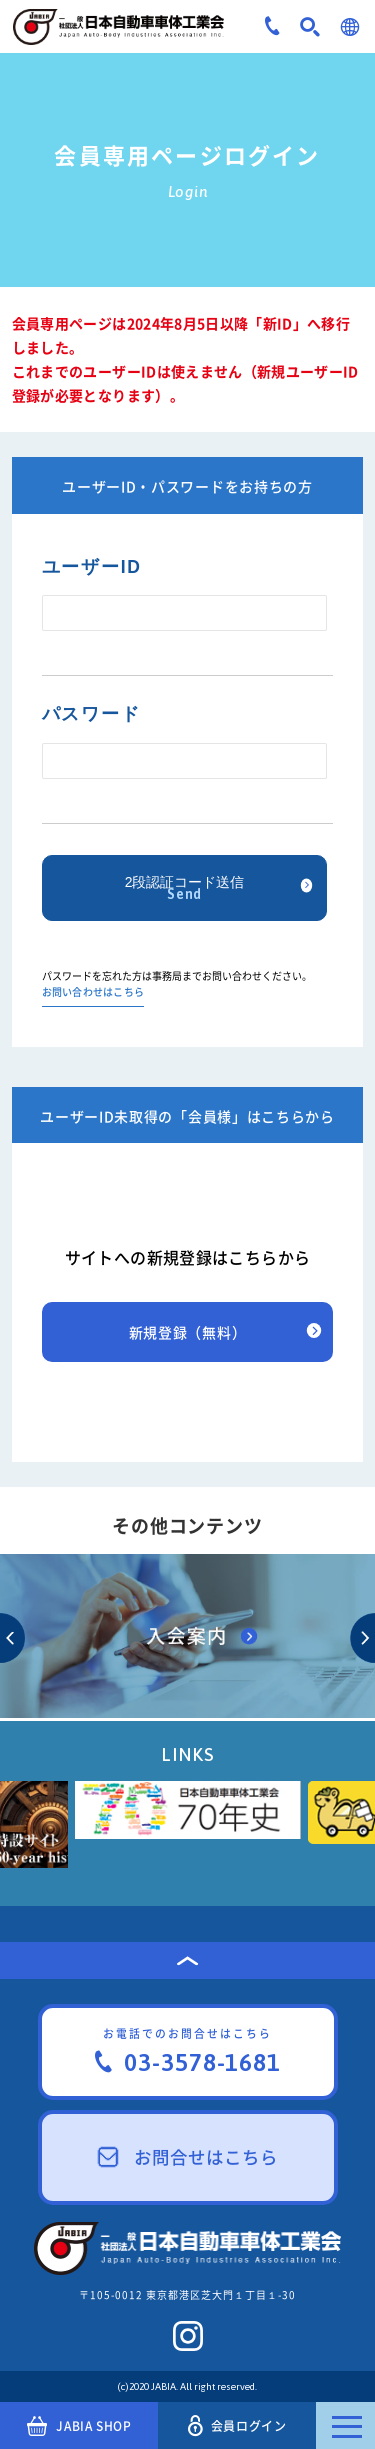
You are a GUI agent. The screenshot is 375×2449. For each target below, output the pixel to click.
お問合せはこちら (188, 2157)
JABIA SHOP (79, 2426)
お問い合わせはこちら (93, 993)
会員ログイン (237, 2425)
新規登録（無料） (188, 1332)
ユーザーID (92, 567)
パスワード (91, 714)
